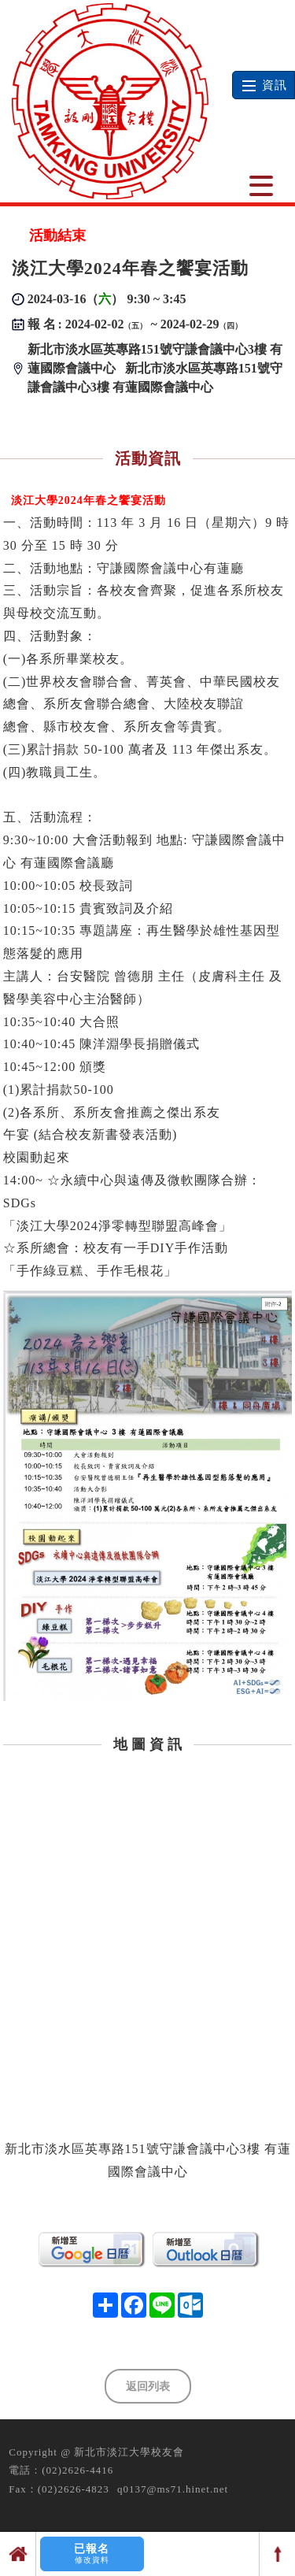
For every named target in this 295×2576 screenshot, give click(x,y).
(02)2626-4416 (77, 2470)
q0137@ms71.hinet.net (172, 2489)
